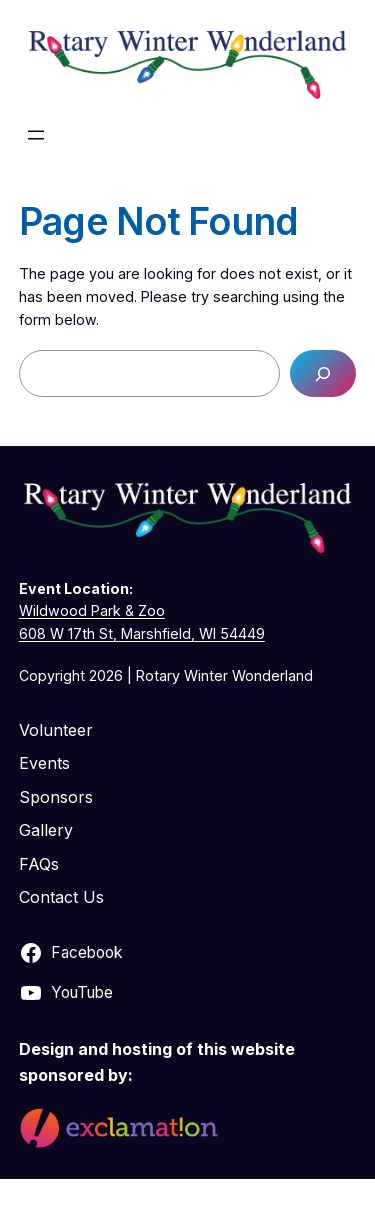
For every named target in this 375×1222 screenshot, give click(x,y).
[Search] (323, 373)
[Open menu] (36, 135)
